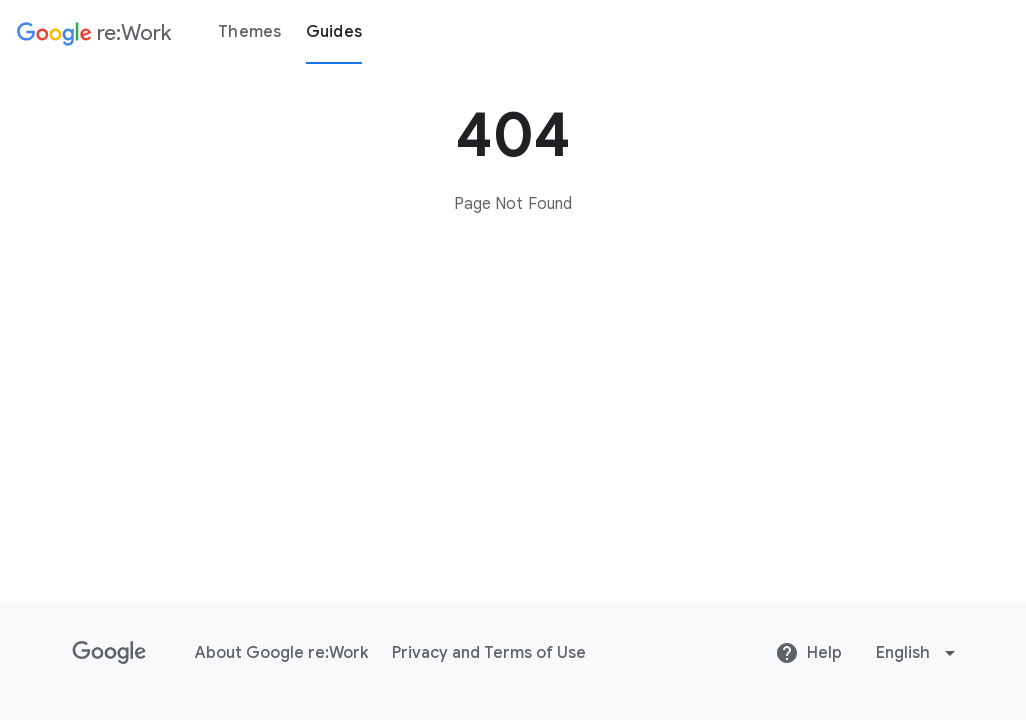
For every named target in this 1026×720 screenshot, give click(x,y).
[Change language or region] (918, 653)
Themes (250, 32)
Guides (334, 32)
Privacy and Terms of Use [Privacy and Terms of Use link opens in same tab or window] (489, 653)
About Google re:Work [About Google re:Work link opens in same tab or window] (281, 653)
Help (808, 653)
